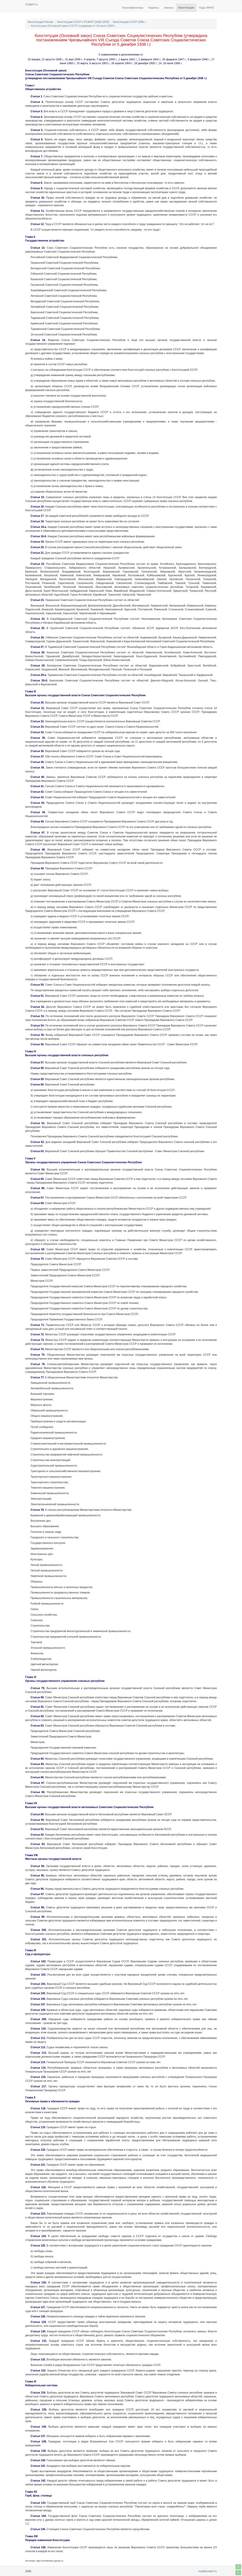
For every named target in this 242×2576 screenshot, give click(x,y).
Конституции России (40, 22)
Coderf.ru (31, 4)
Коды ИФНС (206, 7)
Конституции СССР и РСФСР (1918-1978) (83, 22)
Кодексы (153, 7)
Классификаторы (133, 7)
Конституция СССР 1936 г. (129, 22)
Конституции (186, 7)
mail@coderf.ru (207, 2571)
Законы (168, 7)
